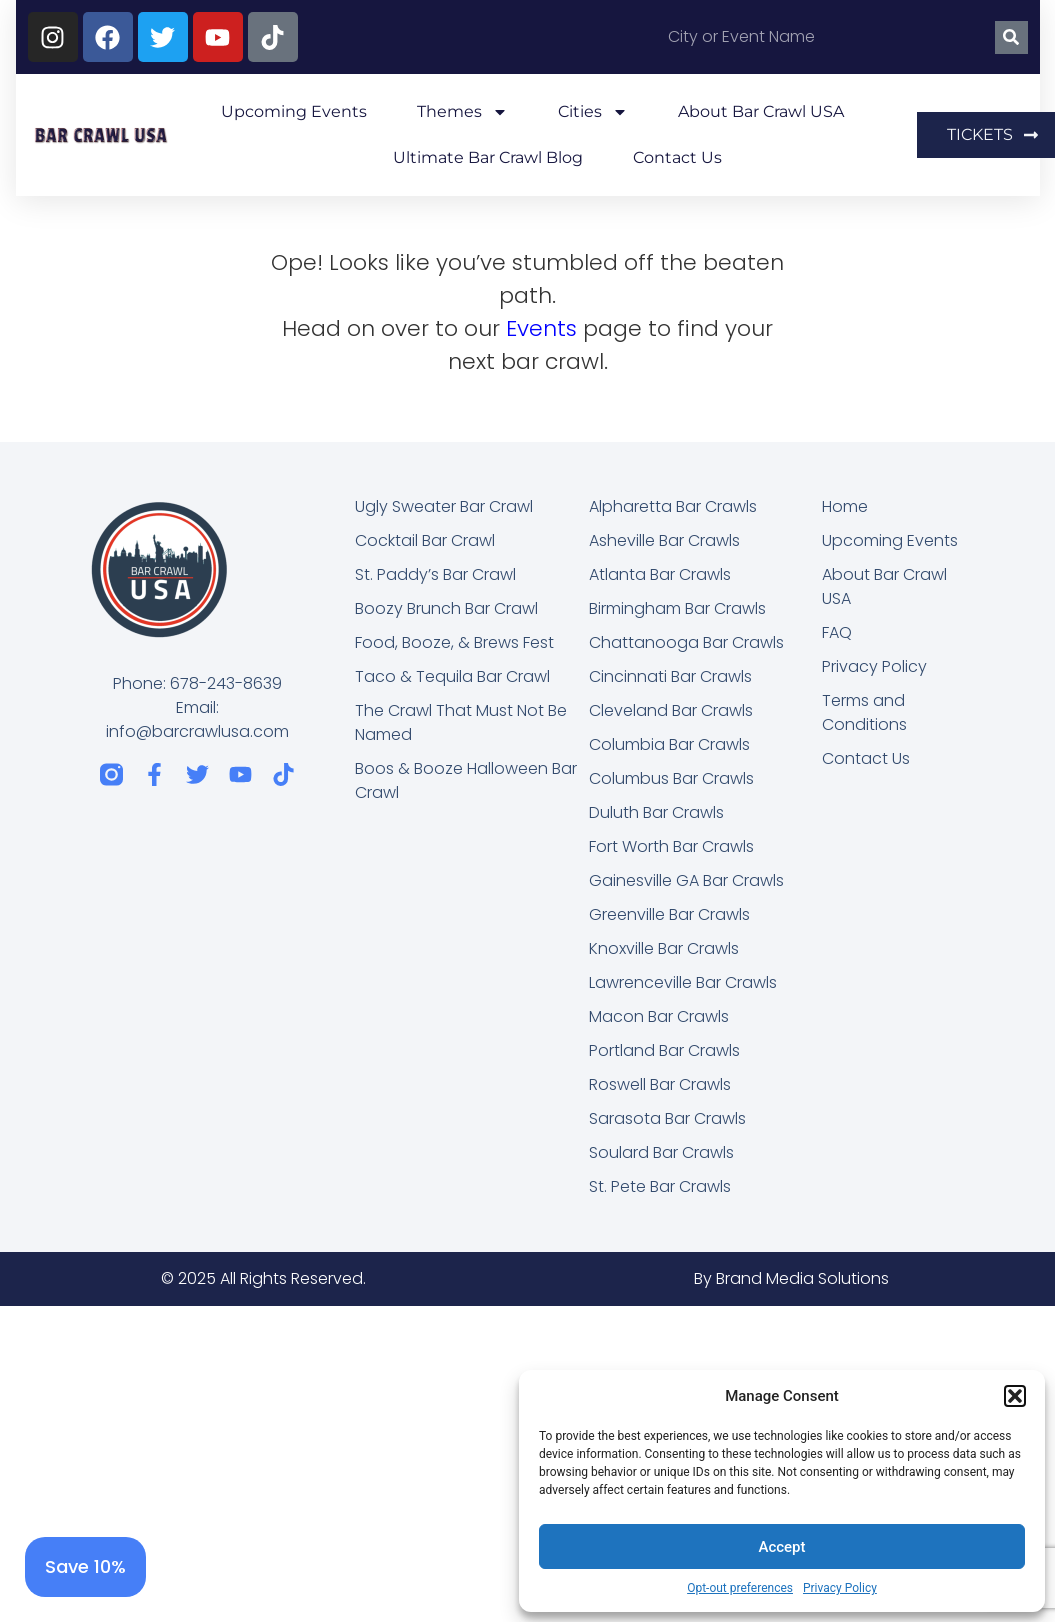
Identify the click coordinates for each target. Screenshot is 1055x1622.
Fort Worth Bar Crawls (671, 846)
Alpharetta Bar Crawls (673, 506)
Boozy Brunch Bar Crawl (446, 608)
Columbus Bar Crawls (671, 778)
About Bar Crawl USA (761, 111)
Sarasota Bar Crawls (667, 1118)
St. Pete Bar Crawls (660, 1186)
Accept (781, 1547)
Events (541, 328)
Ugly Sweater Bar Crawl (444, 506)
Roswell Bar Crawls (660, 1084)
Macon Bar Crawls (659, 1016)
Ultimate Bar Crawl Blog (488, 157)
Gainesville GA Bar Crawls (686, 880)
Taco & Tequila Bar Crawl (452, 676)
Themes (462, 112)
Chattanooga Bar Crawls (686, 642)
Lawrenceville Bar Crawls (683, 982)
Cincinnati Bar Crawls (670, 676)
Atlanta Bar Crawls (660, 574)
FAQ (837, 632)
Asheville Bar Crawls (664, 540)
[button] (1015, 1396)
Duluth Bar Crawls (656, 812)
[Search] (1011, 37)
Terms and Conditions (864, 712)
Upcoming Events (294, 111)
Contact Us (677, 157)
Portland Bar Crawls (664, 1050)
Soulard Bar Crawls (661, 1152)
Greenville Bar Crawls (669, 914)
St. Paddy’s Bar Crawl (435, 574)
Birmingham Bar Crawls (677, 608)
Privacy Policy (840, 1588)
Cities (593, 112)
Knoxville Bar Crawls (664, 948)
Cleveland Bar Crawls (671, 710)
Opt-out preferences (740, 1588)
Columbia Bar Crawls (669, 744)
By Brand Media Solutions (791, 1278)
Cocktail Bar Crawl (425, 540)
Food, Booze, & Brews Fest (454, 642)
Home (845, 506)
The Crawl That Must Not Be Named (461, 722)
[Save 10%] (85, 1567)
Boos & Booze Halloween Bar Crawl (466, 780)
